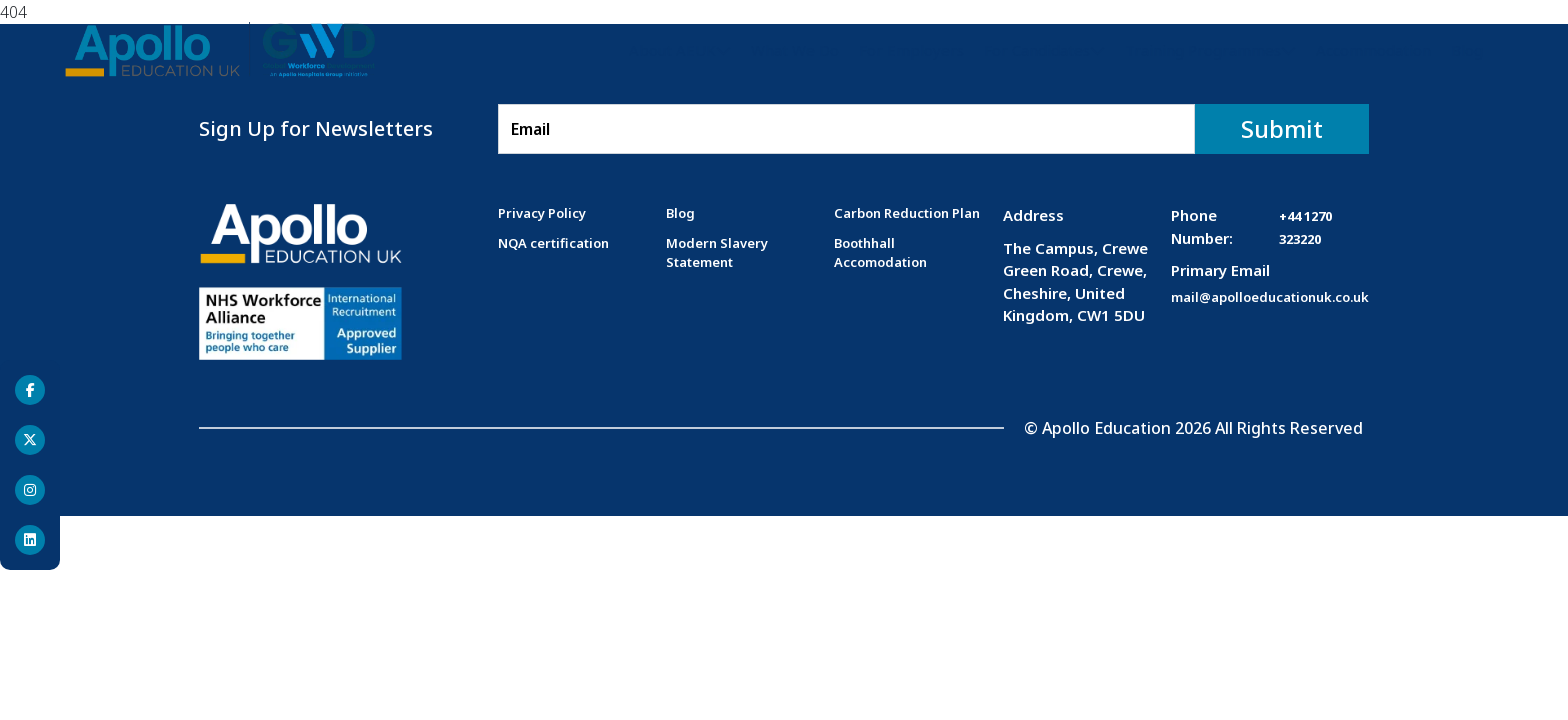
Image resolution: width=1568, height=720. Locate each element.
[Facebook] (30, 390)
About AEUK (672, 50)
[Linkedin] (30, 540)
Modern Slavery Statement (717, 253)
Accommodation (1373, 50)
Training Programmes (1203, 50)
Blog (1467, 50)
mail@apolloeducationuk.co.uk (1270, 297)
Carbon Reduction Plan (907, 213)
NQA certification (553, 243)
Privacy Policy (542, 213)
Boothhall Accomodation (880, 253)
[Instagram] (30, 490)
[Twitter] (30, 440)
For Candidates (1037, 50)
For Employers (911, 50)
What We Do (795, 50)
